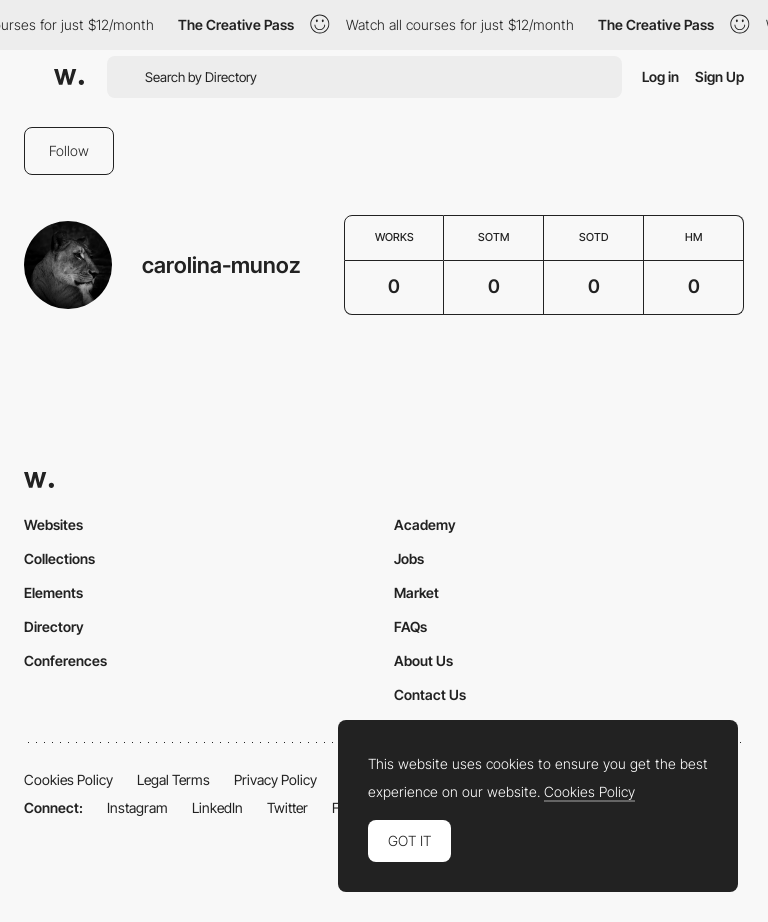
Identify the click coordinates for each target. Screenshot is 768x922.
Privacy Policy (275, 779)
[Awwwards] (69, 77)
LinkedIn (217, 807)
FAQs (410, 626)
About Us (423, 660)
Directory (54, 626)
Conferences (65, 660)
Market (416, 592)
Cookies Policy (68, 779)
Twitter (287, 807)
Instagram (137, 807)
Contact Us (430, 694)
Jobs (409, 558)
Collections (59, 558)
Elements (53, 592)
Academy (425, 524)
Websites (53, 524)
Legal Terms (173, 779)
